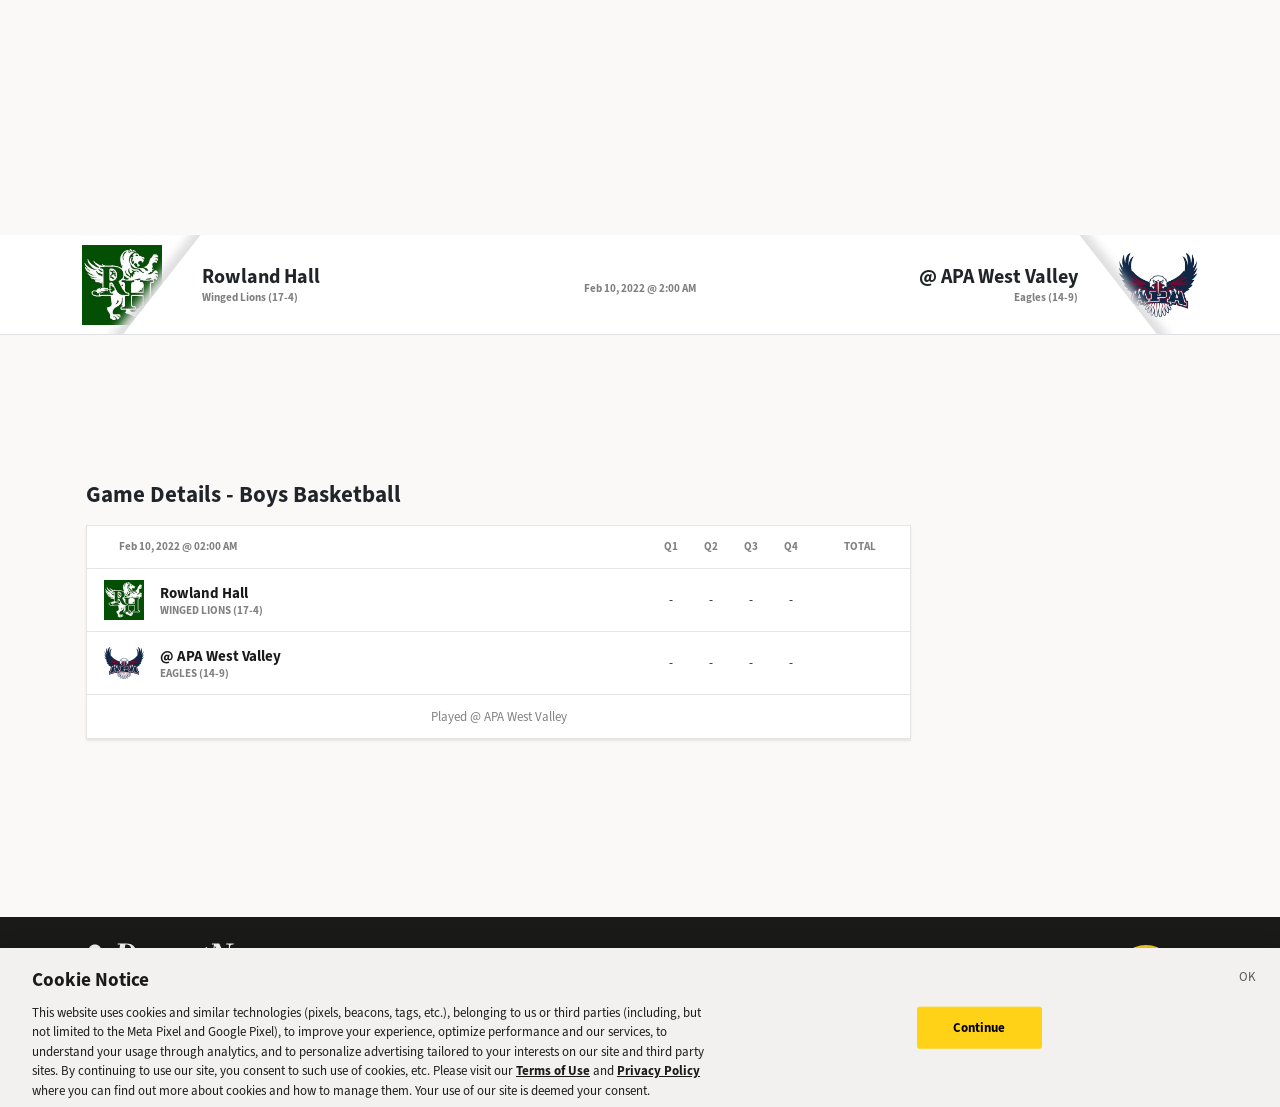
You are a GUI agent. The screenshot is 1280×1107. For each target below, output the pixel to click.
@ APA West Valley (998, 277)
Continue (979, 1034)
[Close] (1248, 987)
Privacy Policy (658, 1077)
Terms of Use (553, 1077)
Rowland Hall (261, 277)
